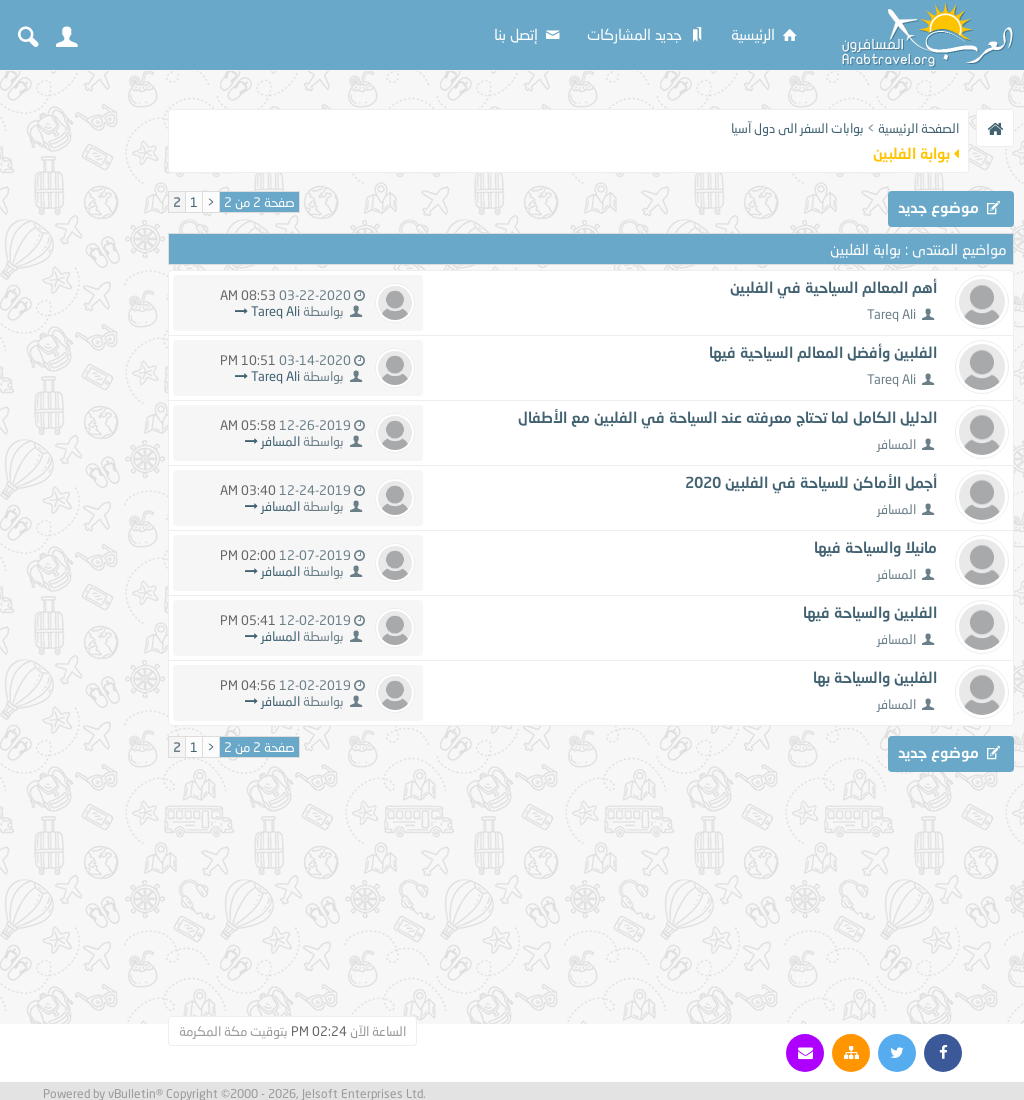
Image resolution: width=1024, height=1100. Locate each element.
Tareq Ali (891, 314)
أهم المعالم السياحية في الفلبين (833, 287)
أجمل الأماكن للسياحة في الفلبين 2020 (811, 482)
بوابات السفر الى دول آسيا (797, 128)
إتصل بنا (528, 34)
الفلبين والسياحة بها (875, 677)
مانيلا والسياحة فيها (875, 547)
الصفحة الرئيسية (918, 128)
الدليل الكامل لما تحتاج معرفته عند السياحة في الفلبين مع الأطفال (727, 417)
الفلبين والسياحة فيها (870, 612)
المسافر (896, 444)
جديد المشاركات (647, 34)
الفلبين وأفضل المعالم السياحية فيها (823, 352)
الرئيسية (765, 34)
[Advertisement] (80, 382)
